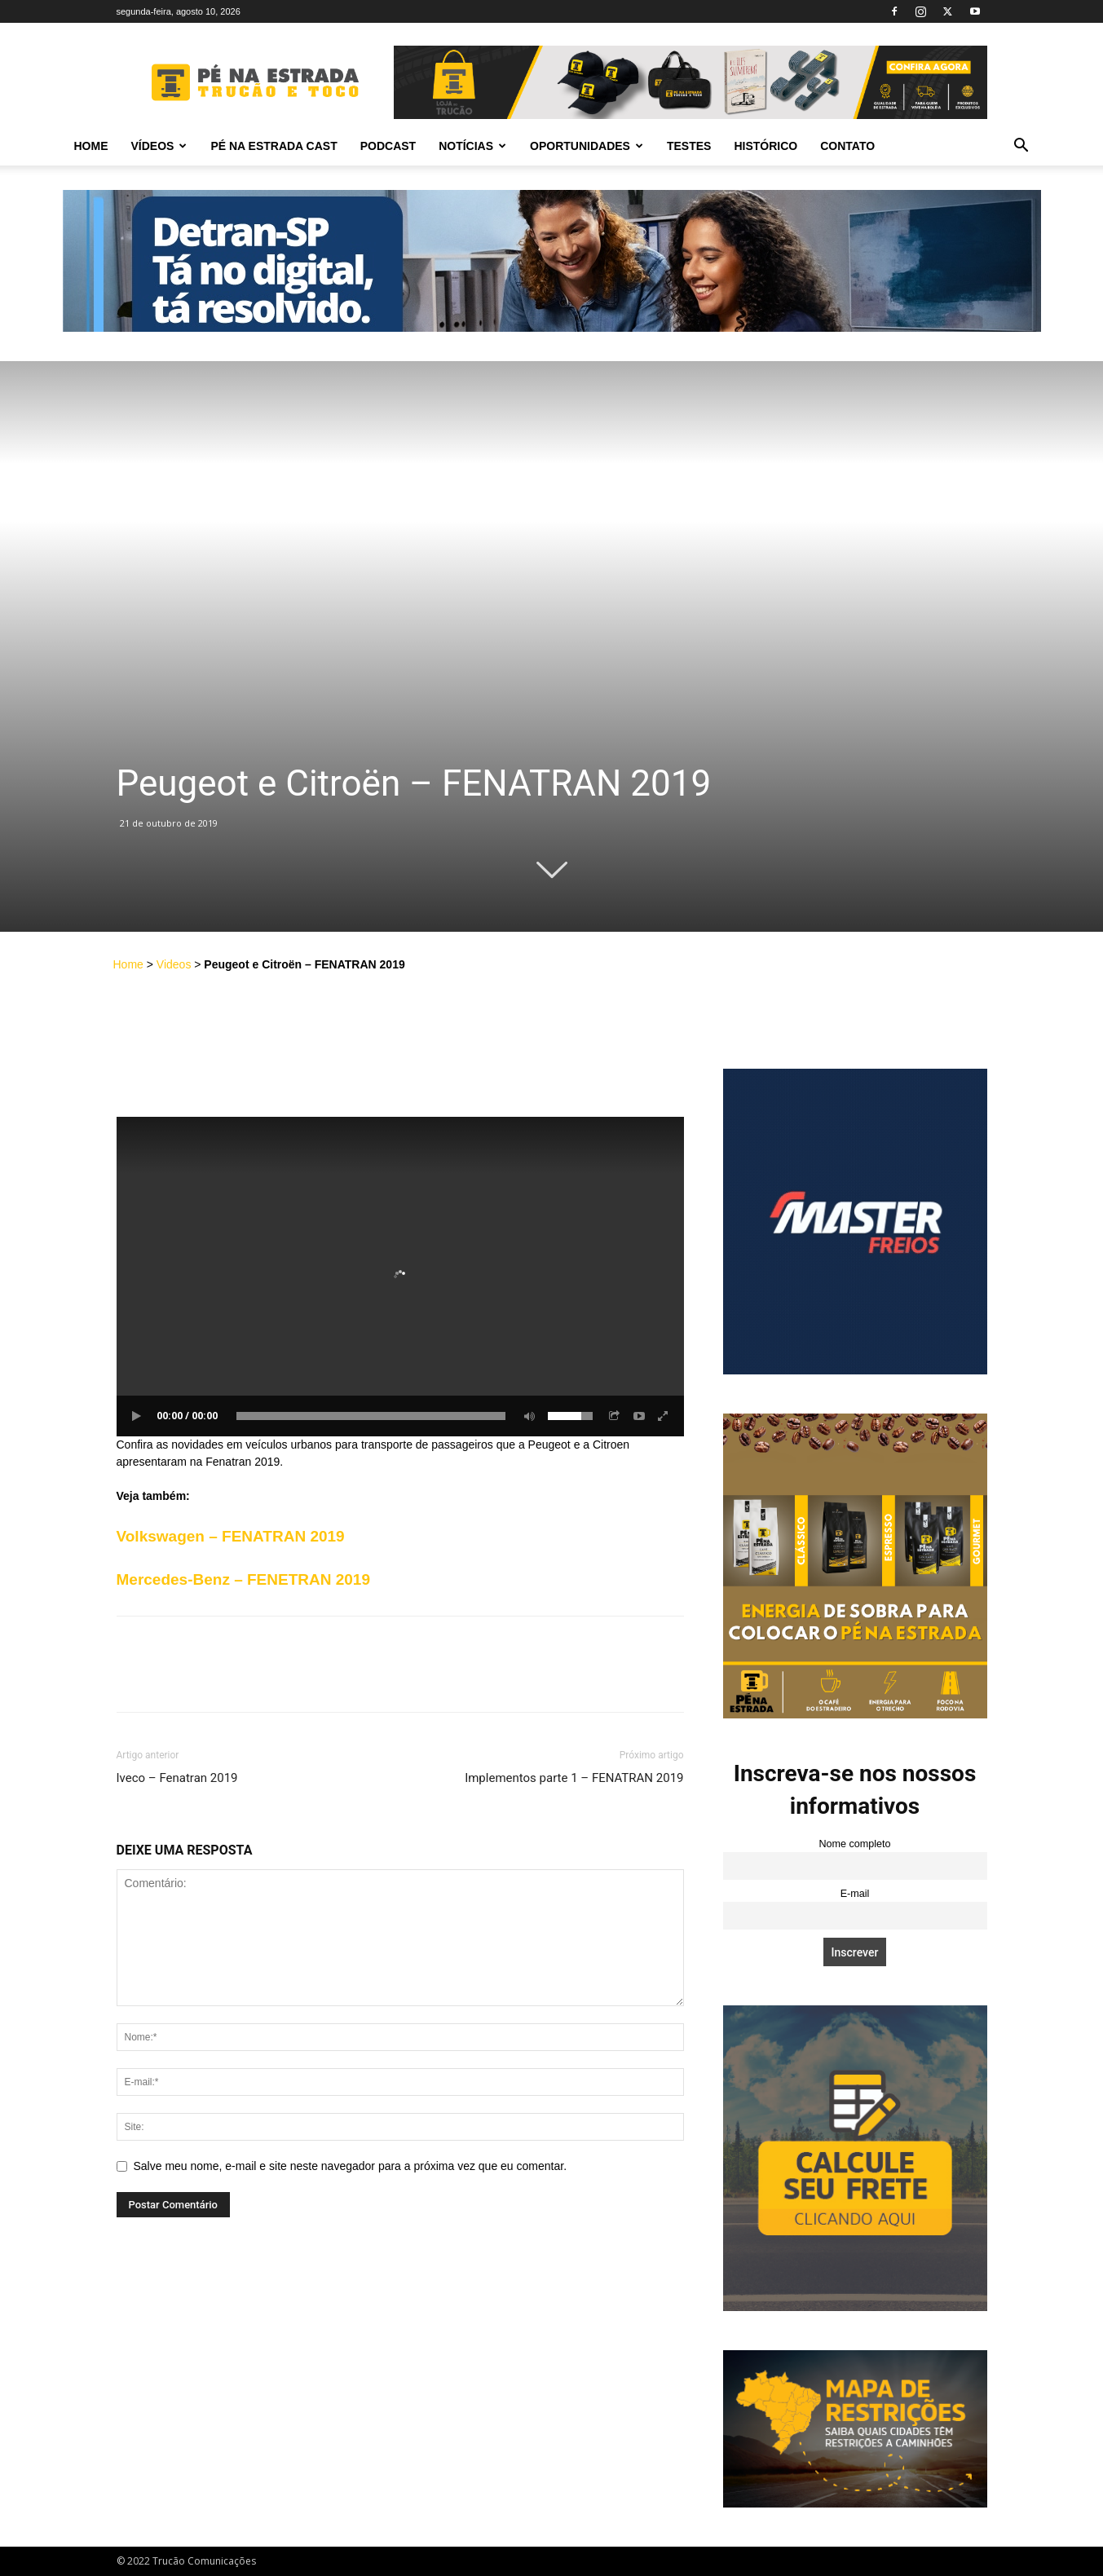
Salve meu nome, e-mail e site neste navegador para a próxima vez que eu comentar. (350, 2165)
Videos (174, 964)
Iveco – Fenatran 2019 (177, 1778)
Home (91, 145)
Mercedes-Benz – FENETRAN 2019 (244, 1579)
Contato (847, 145)
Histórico (765, 145)
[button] (1021, 147)
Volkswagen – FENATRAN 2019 (231, 1536)
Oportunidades (586, 145)
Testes (689, 145)
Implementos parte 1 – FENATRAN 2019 (574, 1778)
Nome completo (854, 1844)
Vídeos (159, 145)
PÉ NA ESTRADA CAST (273, 145)
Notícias (472, 145)
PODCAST (388, 145)
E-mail (855, 1893)
